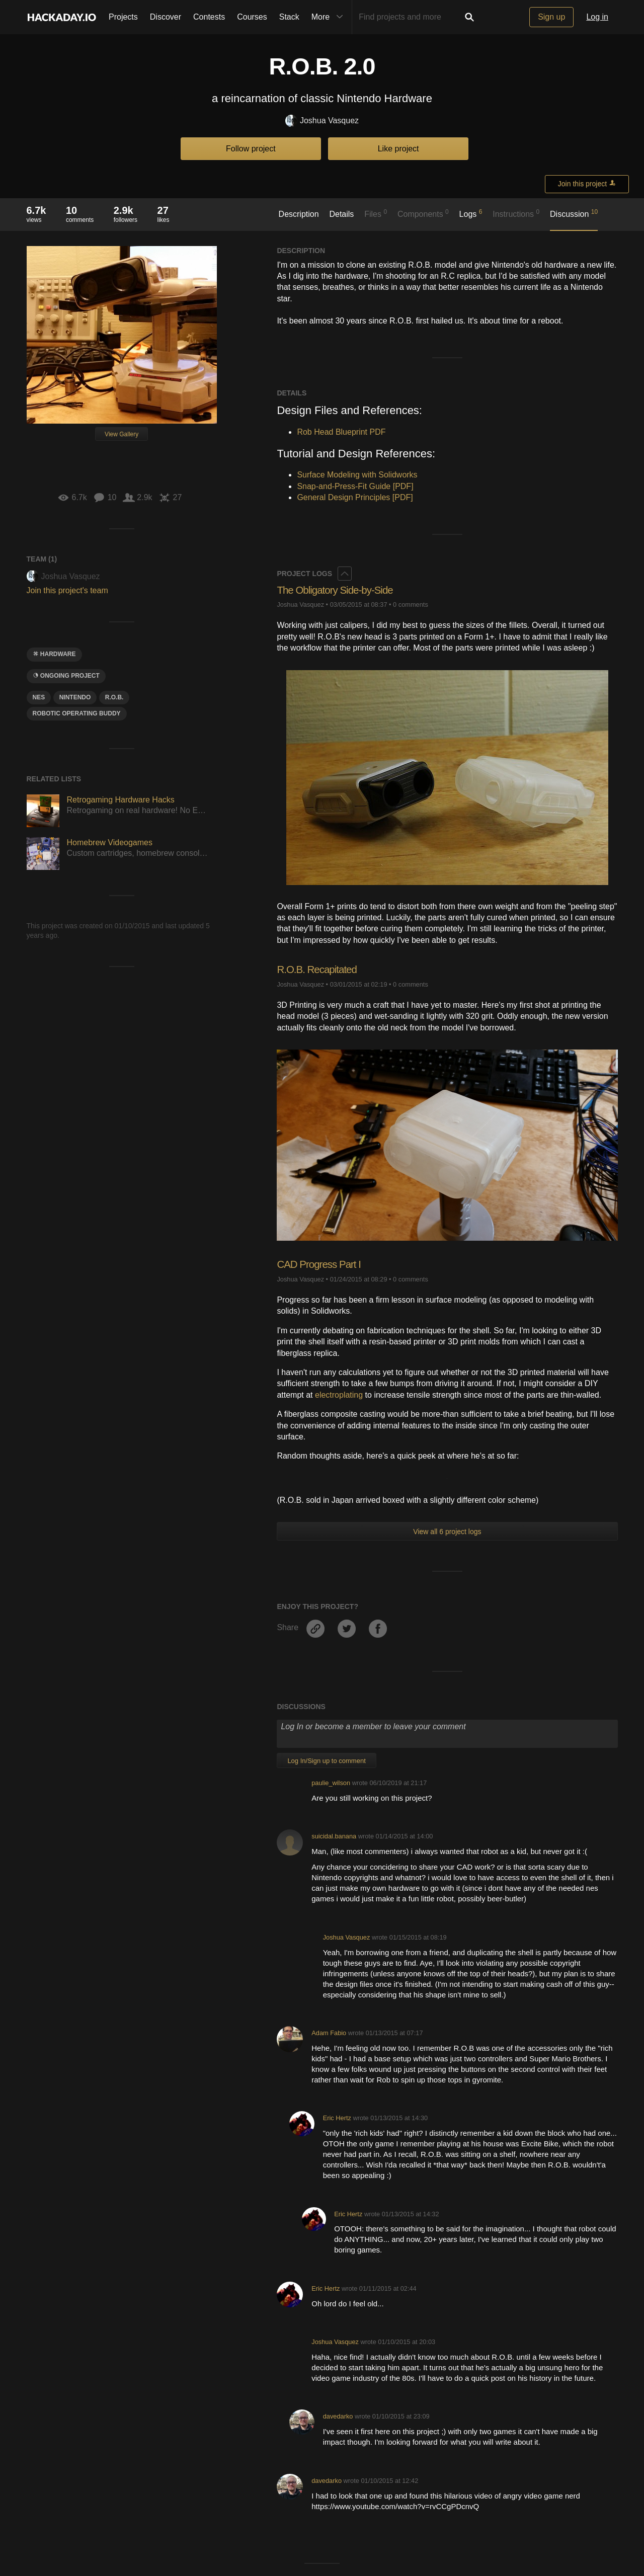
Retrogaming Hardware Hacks (121, 799)
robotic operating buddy (77, 713)
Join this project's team (67, 590)
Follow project (251, 148)
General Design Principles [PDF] (355, 497)
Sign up (551, 17)
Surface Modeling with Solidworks (357, 474)
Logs (470, 213)
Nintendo (75, 697)
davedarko (338, 2416)
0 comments (410, 604)
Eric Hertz (337, 2118)
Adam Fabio (328, 2033)
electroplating (339, 1395)
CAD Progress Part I (322, 1264)
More (329, 17)
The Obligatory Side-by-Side (339, 590)
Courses (252, 17)
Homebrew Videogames (109, 842)
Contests (209, 17)
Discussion (574, 213)
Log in (597, 17)
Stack (289, 17)
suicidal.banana (333, 1836)
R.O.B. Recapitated (320, 969)
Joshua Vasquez (322, 121)
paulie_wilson (330, 1783)
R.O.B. (114, 697)
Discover (165, 17)
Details (341, 214)
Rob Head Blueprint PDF (341, 432)
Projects (123, 17)
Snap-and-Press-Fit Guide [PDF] (355, 486)
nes (39, 697)
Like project (398, 148)
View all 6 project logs (447, 1531)
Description (299, 214)
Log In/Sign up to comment (326, 1760)
